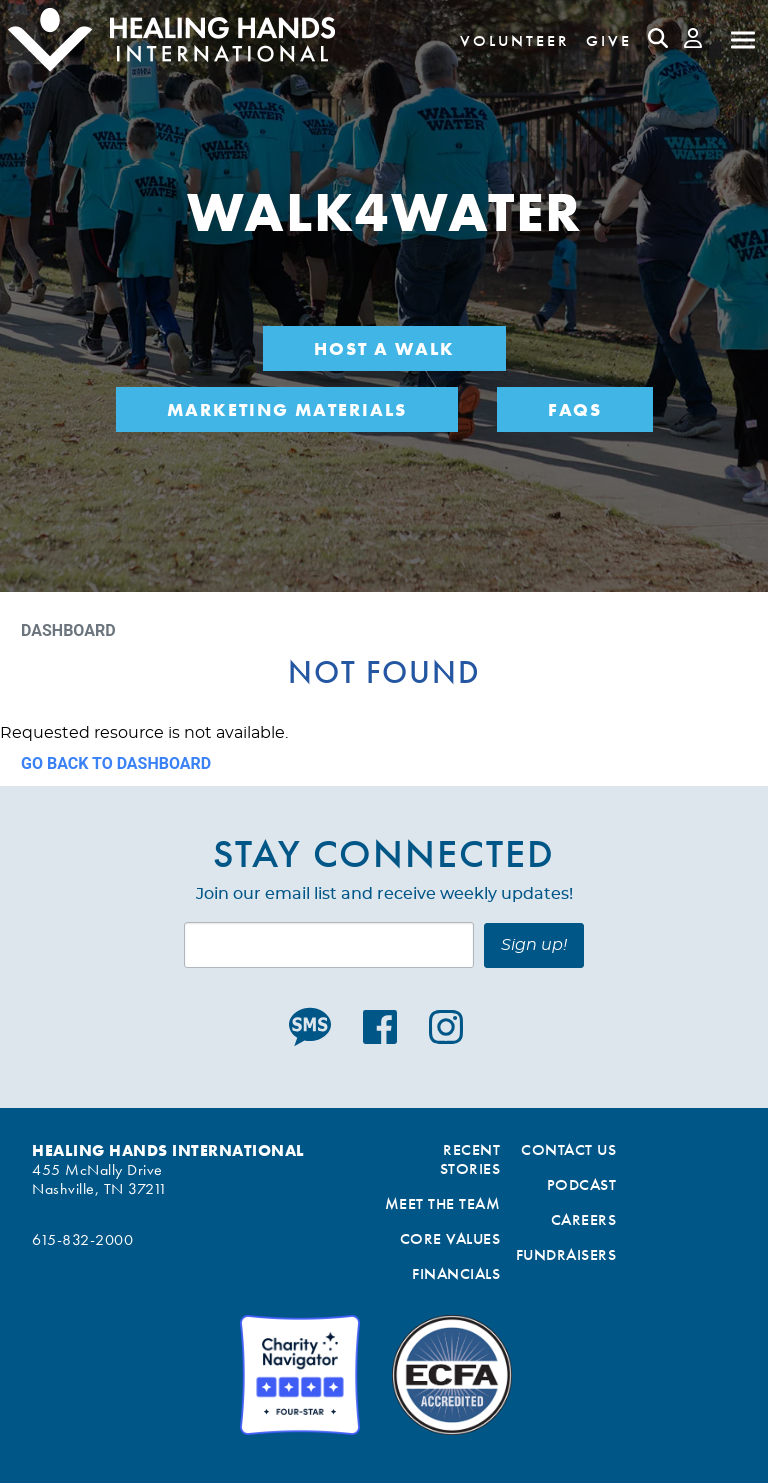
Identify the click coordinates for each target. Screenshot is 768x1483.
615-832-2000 (82, 1239)
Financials (456, 1273)
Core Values (450, 1238)
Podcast (582, 1184)
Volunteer (515, 40)
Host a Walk (384, 348)
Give (609, 40)
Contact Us (568, 1149)
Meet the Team (443, 1203)
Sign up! (534, 945)
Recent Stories (470, 1159)
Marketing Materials (287, 409)
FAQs (575, 409)
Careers (584, 1219)
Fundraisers (566, 1254)
